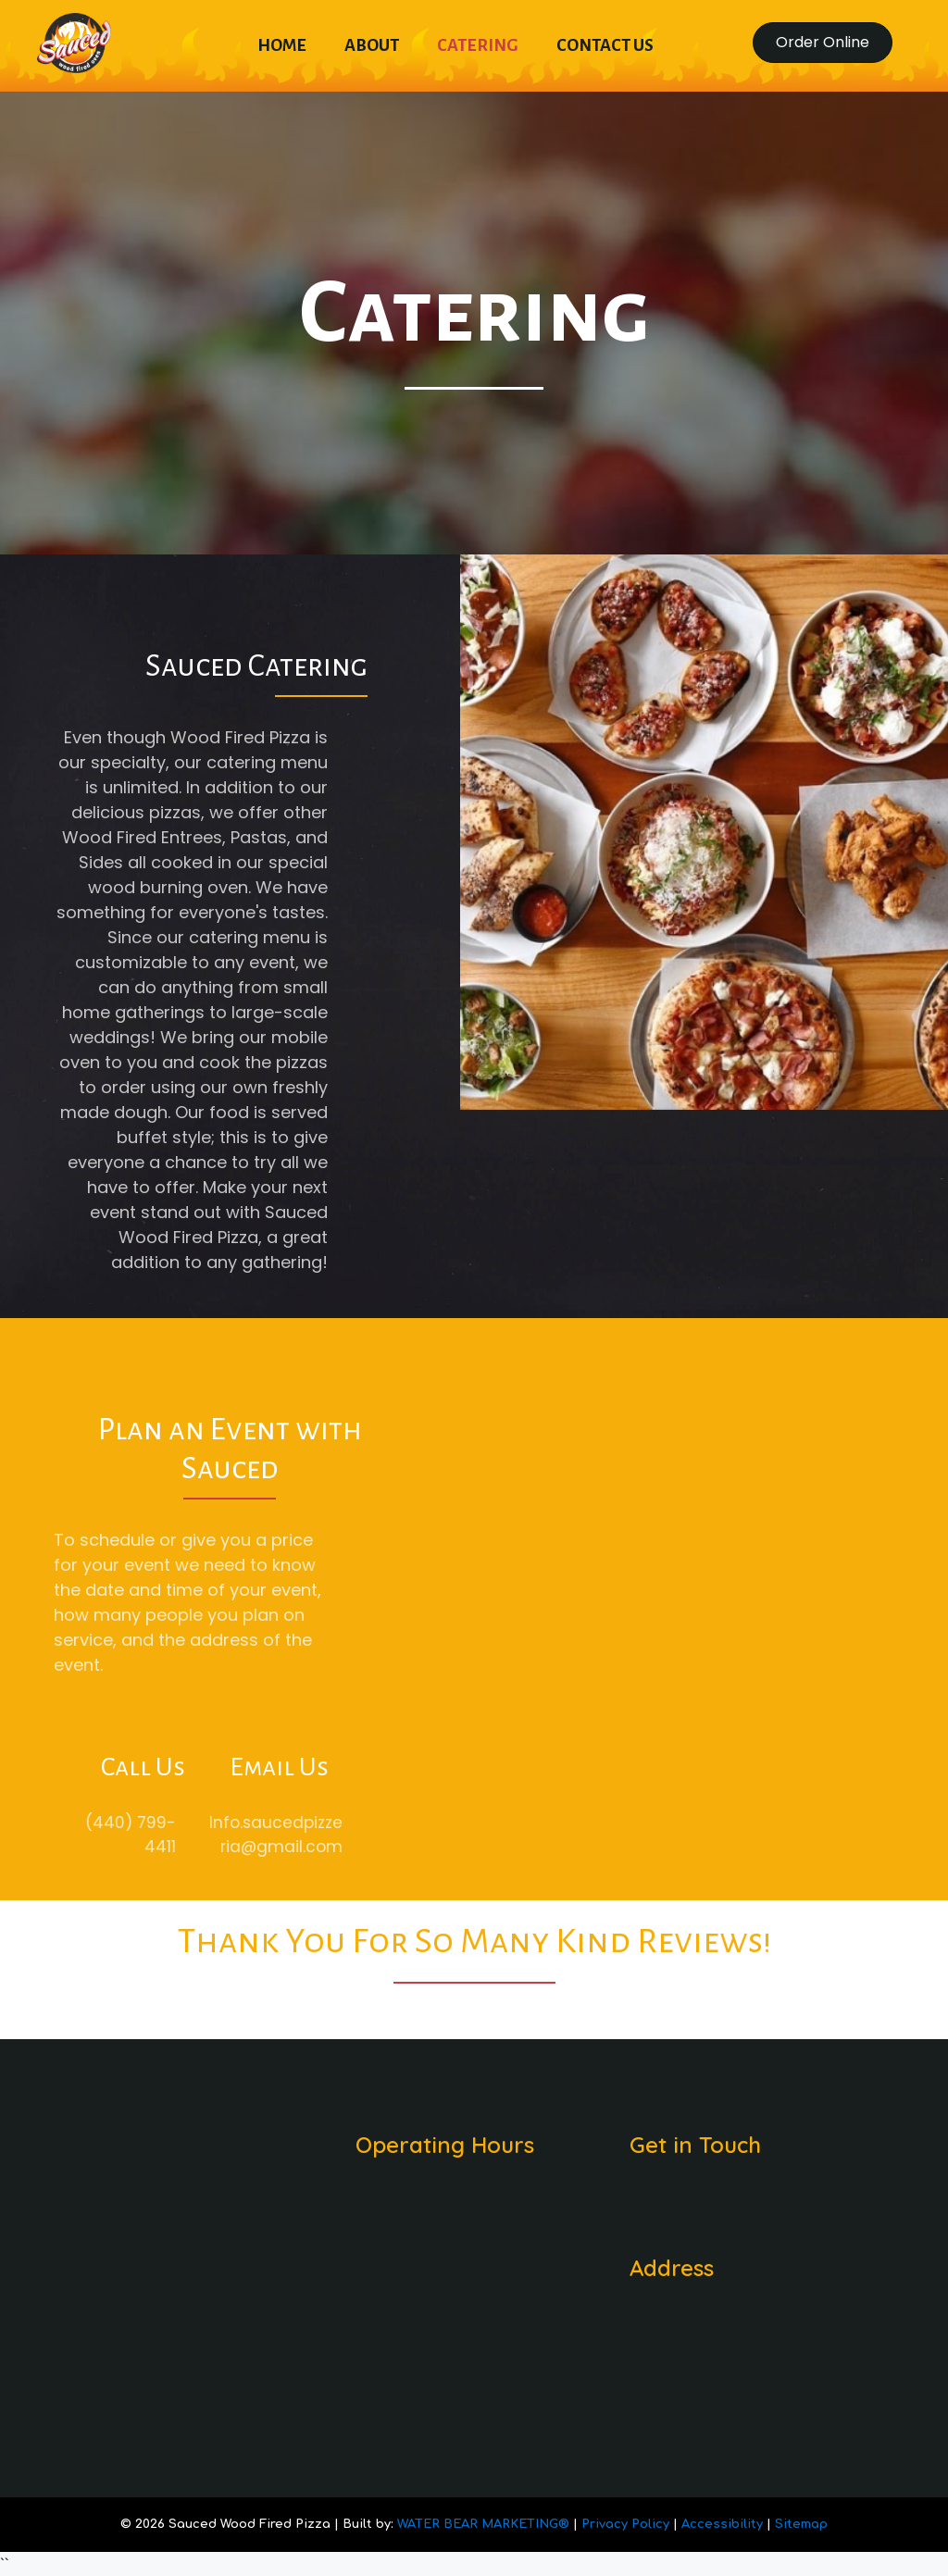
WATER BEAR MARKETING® (483, 2524)
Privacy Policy (627, 2524)
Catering (477, 45)
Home (281, 45)
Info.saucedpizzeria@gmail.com (250, 1834)
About (371, 45)
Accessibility (724, 2524)
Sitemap (801, 2524)
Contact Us (605, 45)
